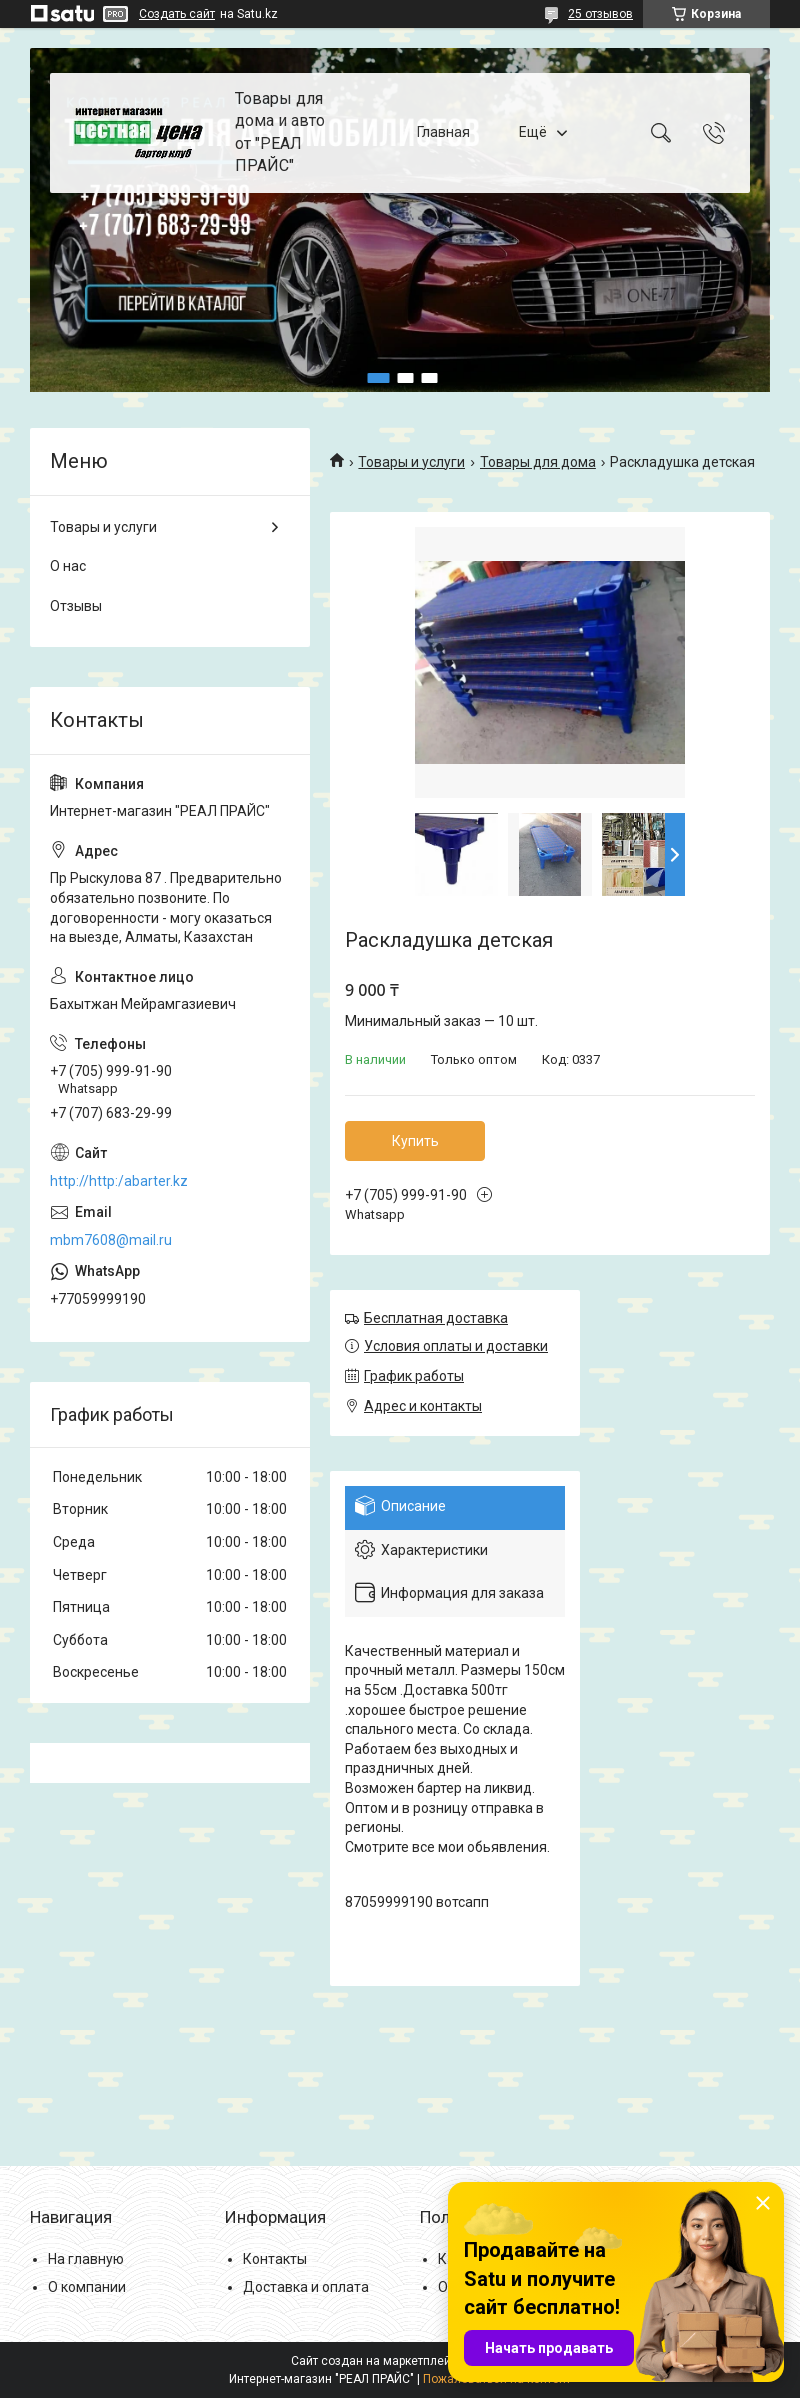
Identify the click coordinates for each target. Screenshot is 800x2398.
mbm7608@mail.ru (111, 1240)
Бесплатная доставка (436, 1318)
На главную (86, 2259)
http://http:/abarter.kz (119, 1181)
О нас (68, 566)
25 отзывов (600, 14)
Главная (443, 132)
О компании (87, 2287)
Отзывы (76, 606)
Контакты (275, 2259)
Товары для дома (538, 462)
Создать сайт (177, 14)
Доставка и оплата (306, 2287)
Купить (415, 1141)
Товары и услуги (411, 462)
